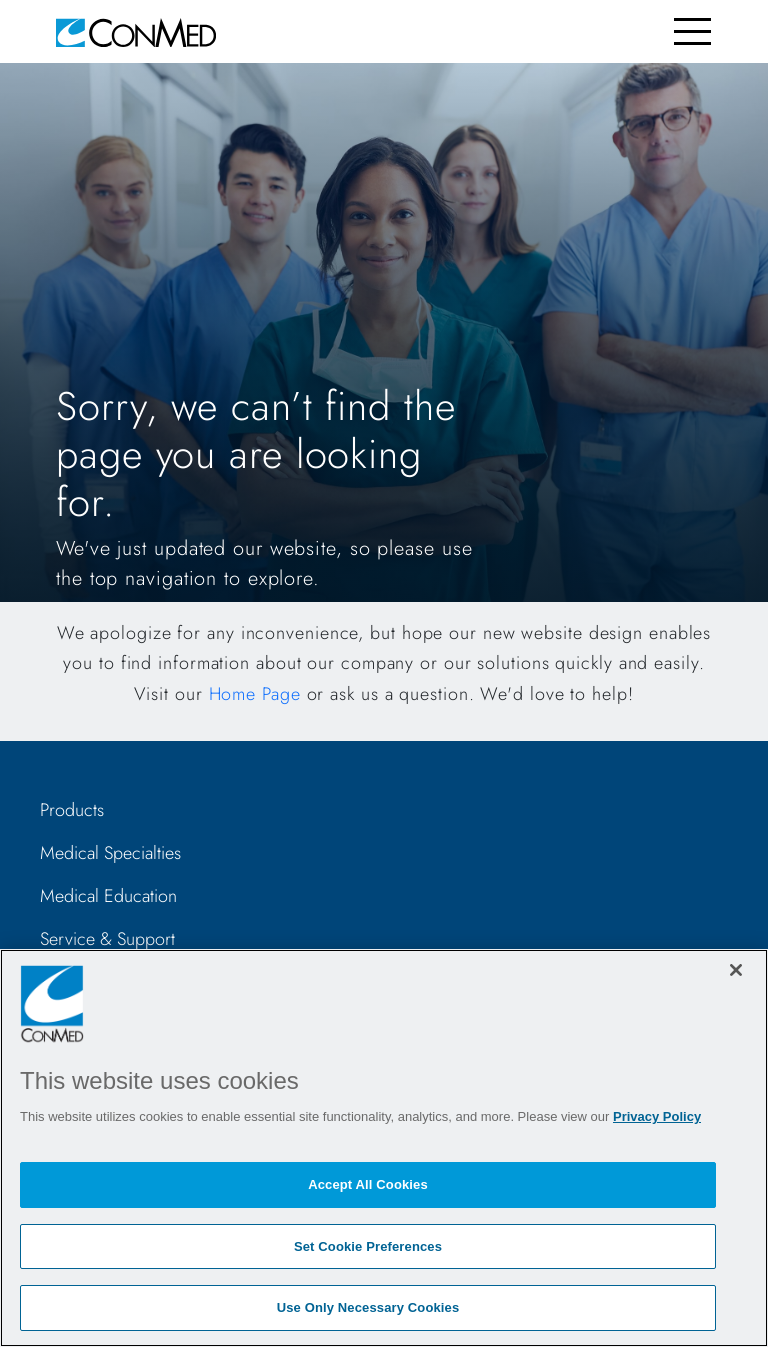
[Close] (736, 970)
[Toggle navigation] (692, 31)
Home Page (255, 694)
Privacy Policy (657, 1116)
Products (72, 810)
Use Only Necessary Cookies (368, 1307)
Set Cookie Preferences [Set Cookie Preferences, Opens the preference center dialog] (368, 1246)
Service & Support (107, 939)
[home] (136, 31)
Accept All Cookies (368, 1184)
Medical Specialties (110, 853)
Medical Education (108, 896)
